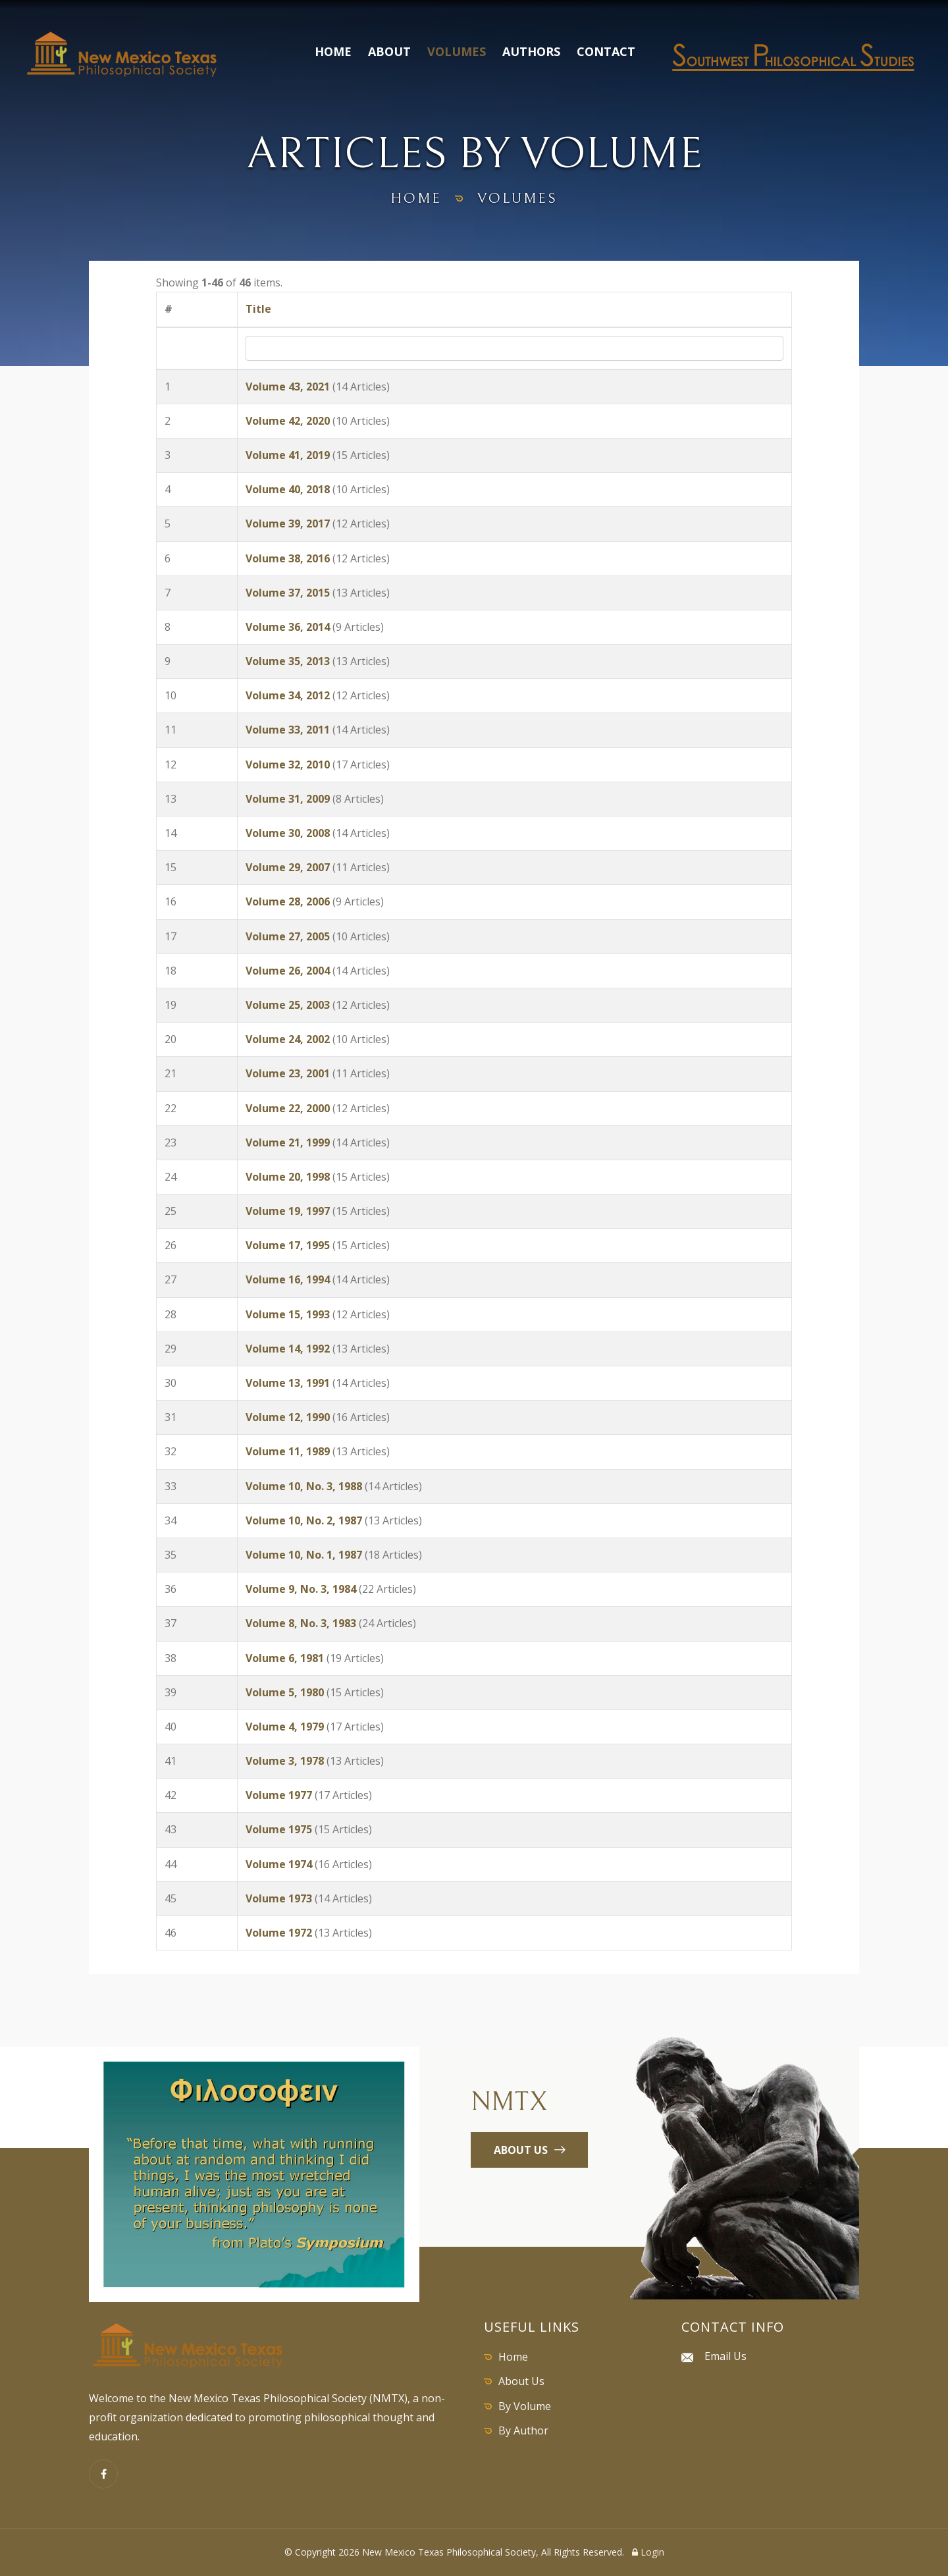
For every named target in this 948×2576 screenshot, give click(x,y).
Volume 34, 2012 (288, 695)
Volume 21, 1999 (288, 1142)
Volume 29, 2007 (288, 867)
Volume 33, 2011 (288, 729)
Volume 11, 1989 (288, 1451)
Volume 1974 (279, 1864)
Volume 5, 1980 (285, 1692)
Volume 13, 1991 (288, 1383)
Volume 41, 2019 (288, 455)
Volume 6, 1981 (285, 1658)
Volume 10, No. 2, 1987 (304, 1520)
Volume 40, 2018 (288, 489)
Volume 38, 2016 (288, 558)
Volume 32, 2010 (288, 764)
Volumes (456, 51)
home (416, 198)
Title (258, 309)
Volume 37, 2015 (288, 592)
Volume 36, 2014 (288, 627)
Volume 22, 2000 (288, 1108)
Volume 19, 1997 (288, 1211)
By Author (523, 2430)
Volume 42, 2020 (288, 421)
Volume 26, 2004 (288, 970)
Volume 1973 (279, 1898)
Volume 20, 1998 (288, 1176)
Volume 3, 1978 (285, 1761)
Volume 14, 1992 (288, 1348)
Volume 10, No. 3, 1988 (304, 1486)
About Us (521, 2381)
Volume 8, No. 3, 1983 (301, 1623)
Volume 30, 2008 (288, 833)
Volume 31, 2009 (288, 799)
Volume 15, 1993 (288, 1314)
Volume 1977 (279, 1795)
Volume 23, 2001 (288, 1073)
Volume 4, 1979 (285, 1726)
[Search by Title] (514, 348)
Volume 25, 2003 (288, 1005)
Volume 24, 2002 (288, 1039)
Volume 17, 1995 (288, 1245)
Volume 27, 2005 (288, 936)
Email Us (725, 2356)
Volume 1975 (279, 1829)
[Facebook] (103, 2473)
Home (333, 51)
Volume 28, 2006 (288, 901)
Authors (531, 51)
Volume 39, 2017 (288, 523)
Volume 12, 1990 (288, 1417)
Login (648, 2552)
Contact (606, 51)
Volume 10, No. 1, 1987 (304, 1554)
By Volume (524, 2406)
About (389, 51)
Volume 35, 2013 (288, 661)
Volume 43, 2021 (288, 386)
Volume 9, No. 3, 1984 (301, 1589)
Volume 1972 (279, 1932)
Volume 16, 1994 (288, 1279)
